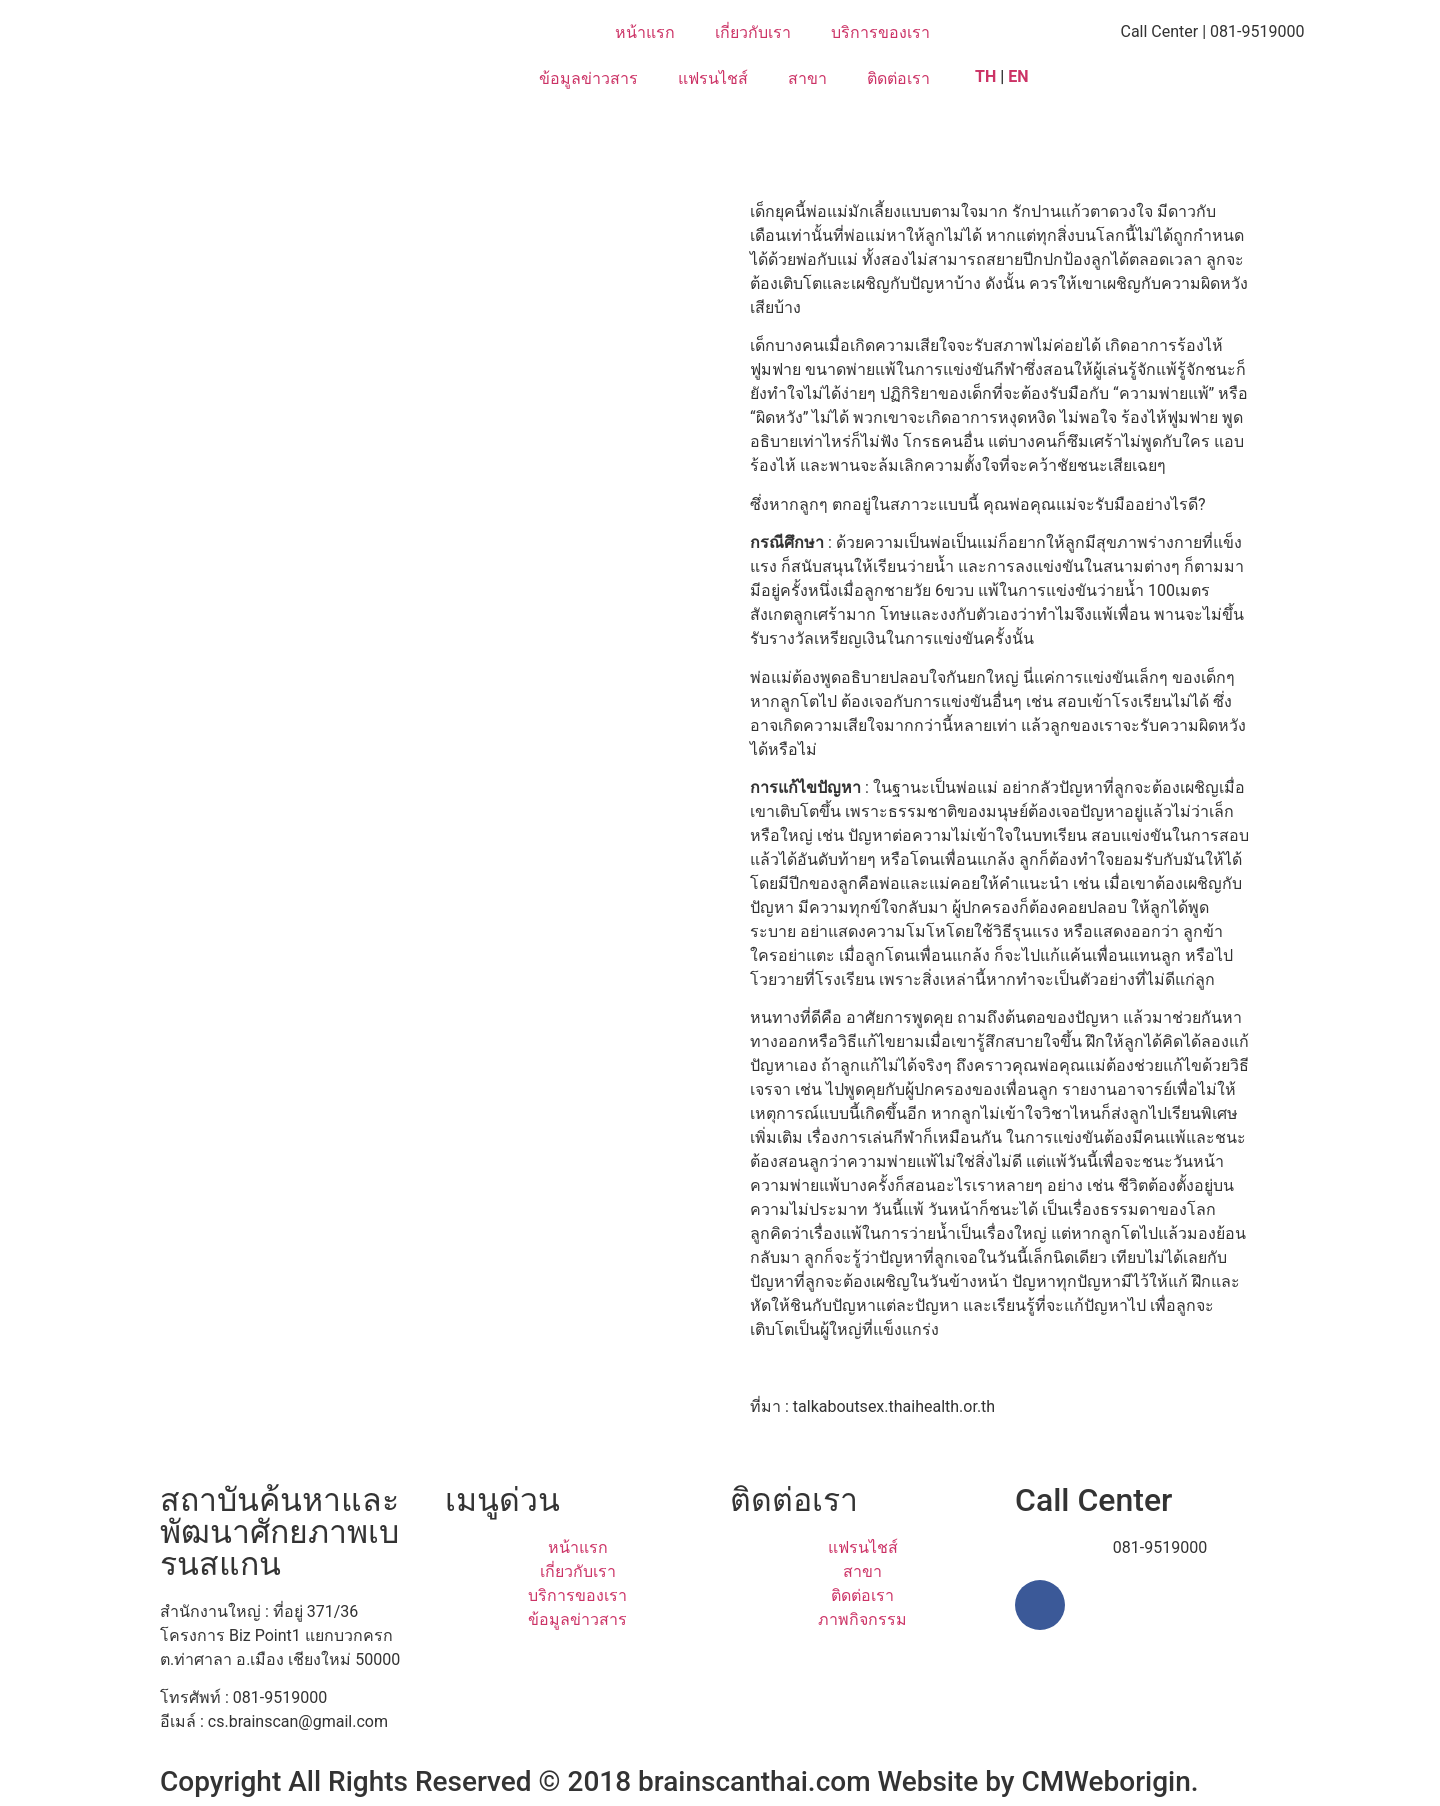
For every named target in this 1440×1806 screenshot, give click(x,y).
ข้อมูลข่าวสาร (588, 78)
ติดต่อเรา (898, 78)
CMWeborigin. (1110, 1781)
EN (1020, 76)
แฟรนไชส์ (713, 78)
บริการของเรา (880, 32)
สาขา (807, 78)
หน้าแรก (645, 32)
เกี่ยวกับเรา (753, 32)
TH (985, 76)
